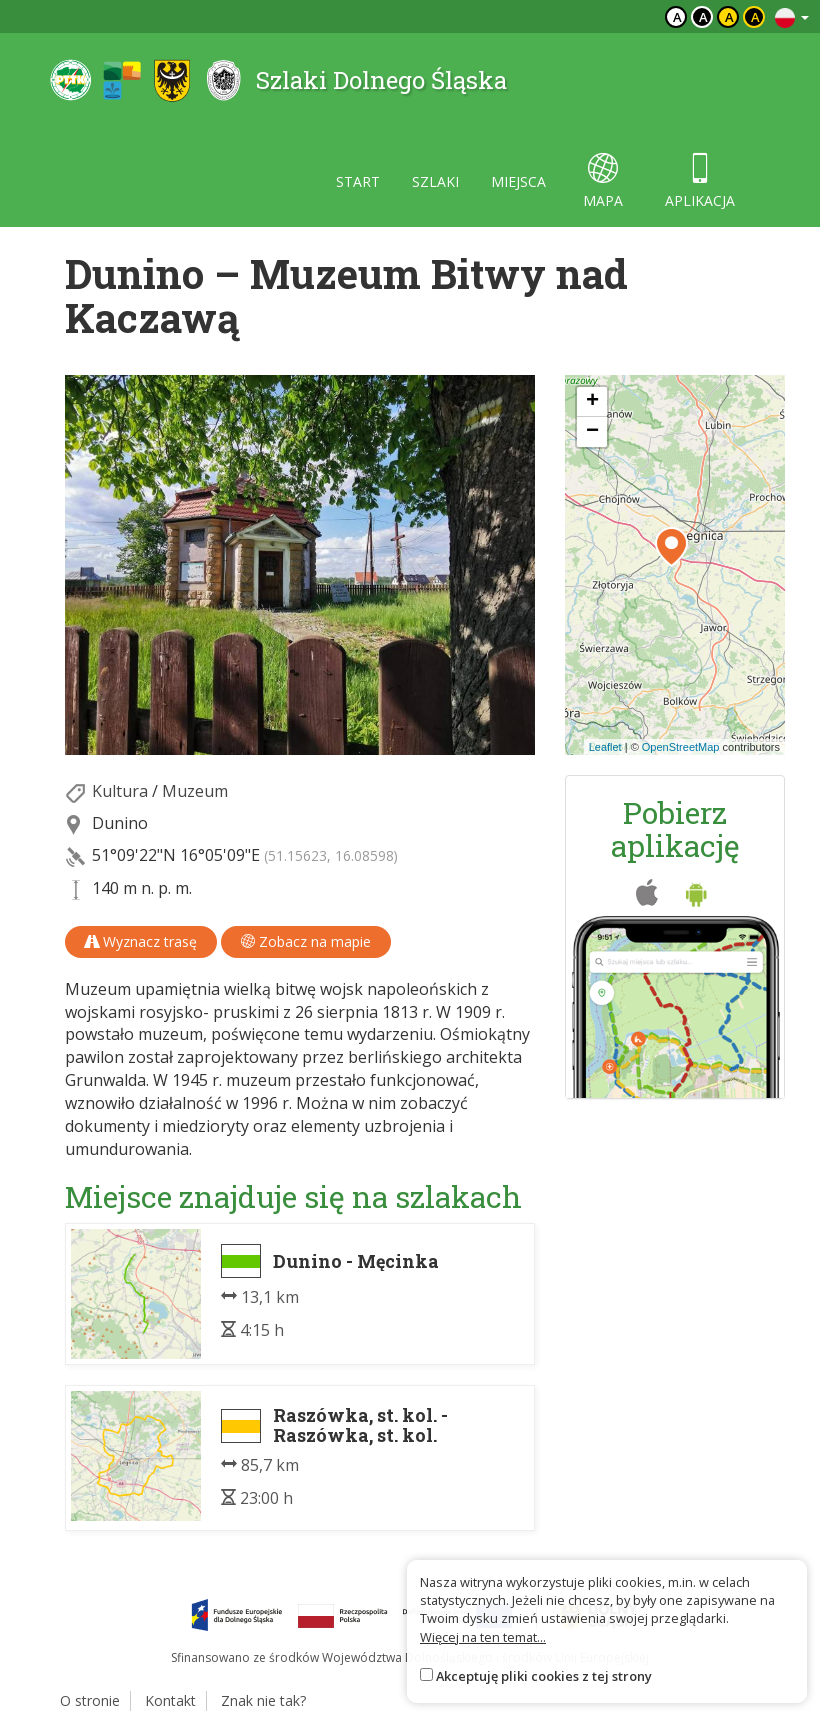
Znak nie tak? (263, 1700)
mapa (603, 181)
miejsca (518, 181)
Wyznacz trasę (141, 941)
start (358, 181)
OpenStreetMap (681, 747)
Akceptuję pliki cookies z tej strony (544, 1676)
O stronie (90, 1700)
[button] (671, 547)
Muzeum (195, 791)
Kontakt (170, 1700)
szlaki (435, 181)
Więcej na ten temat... (483, 1637)
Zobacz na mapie (306, 941)
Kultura (120, 791)
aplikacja (700, 181)
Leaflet (605, 747)
